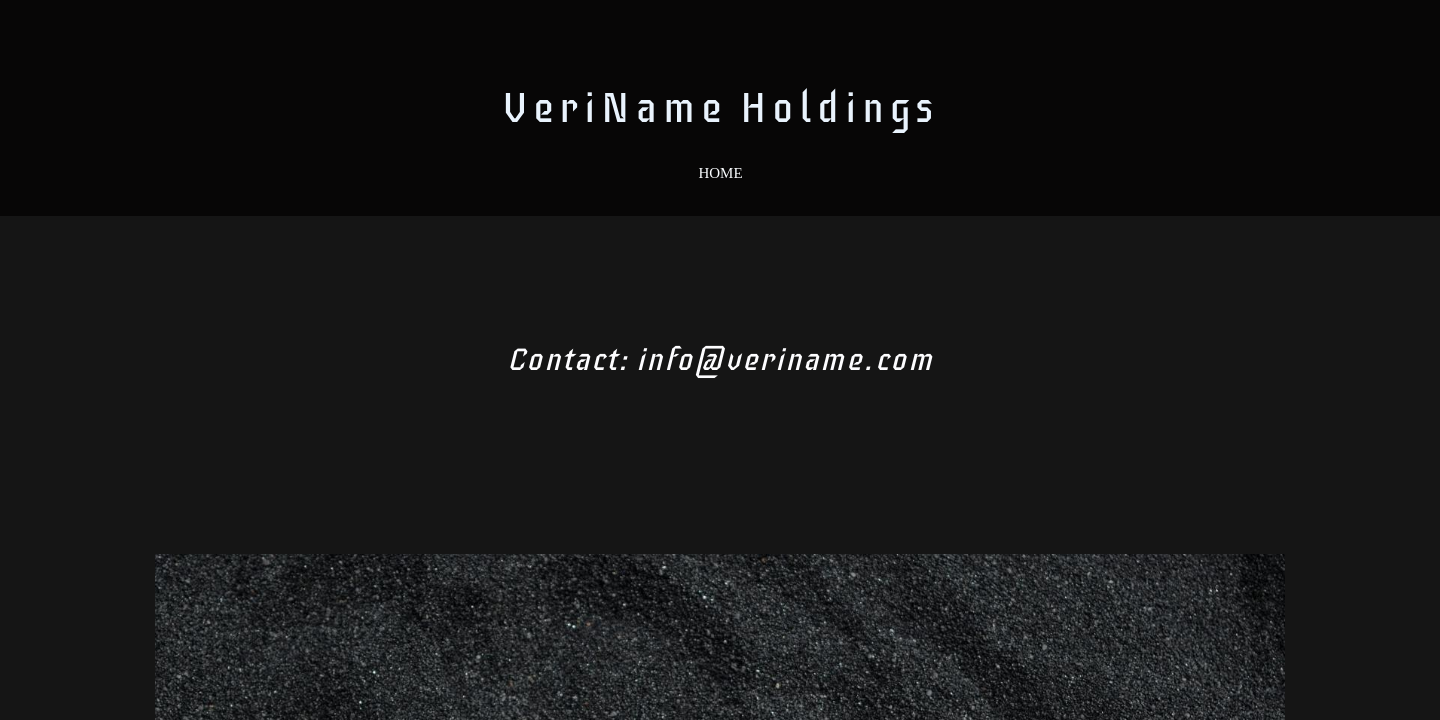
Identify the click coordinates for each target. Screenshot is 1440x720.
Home (720, 173)
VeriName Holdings (720, 108)
